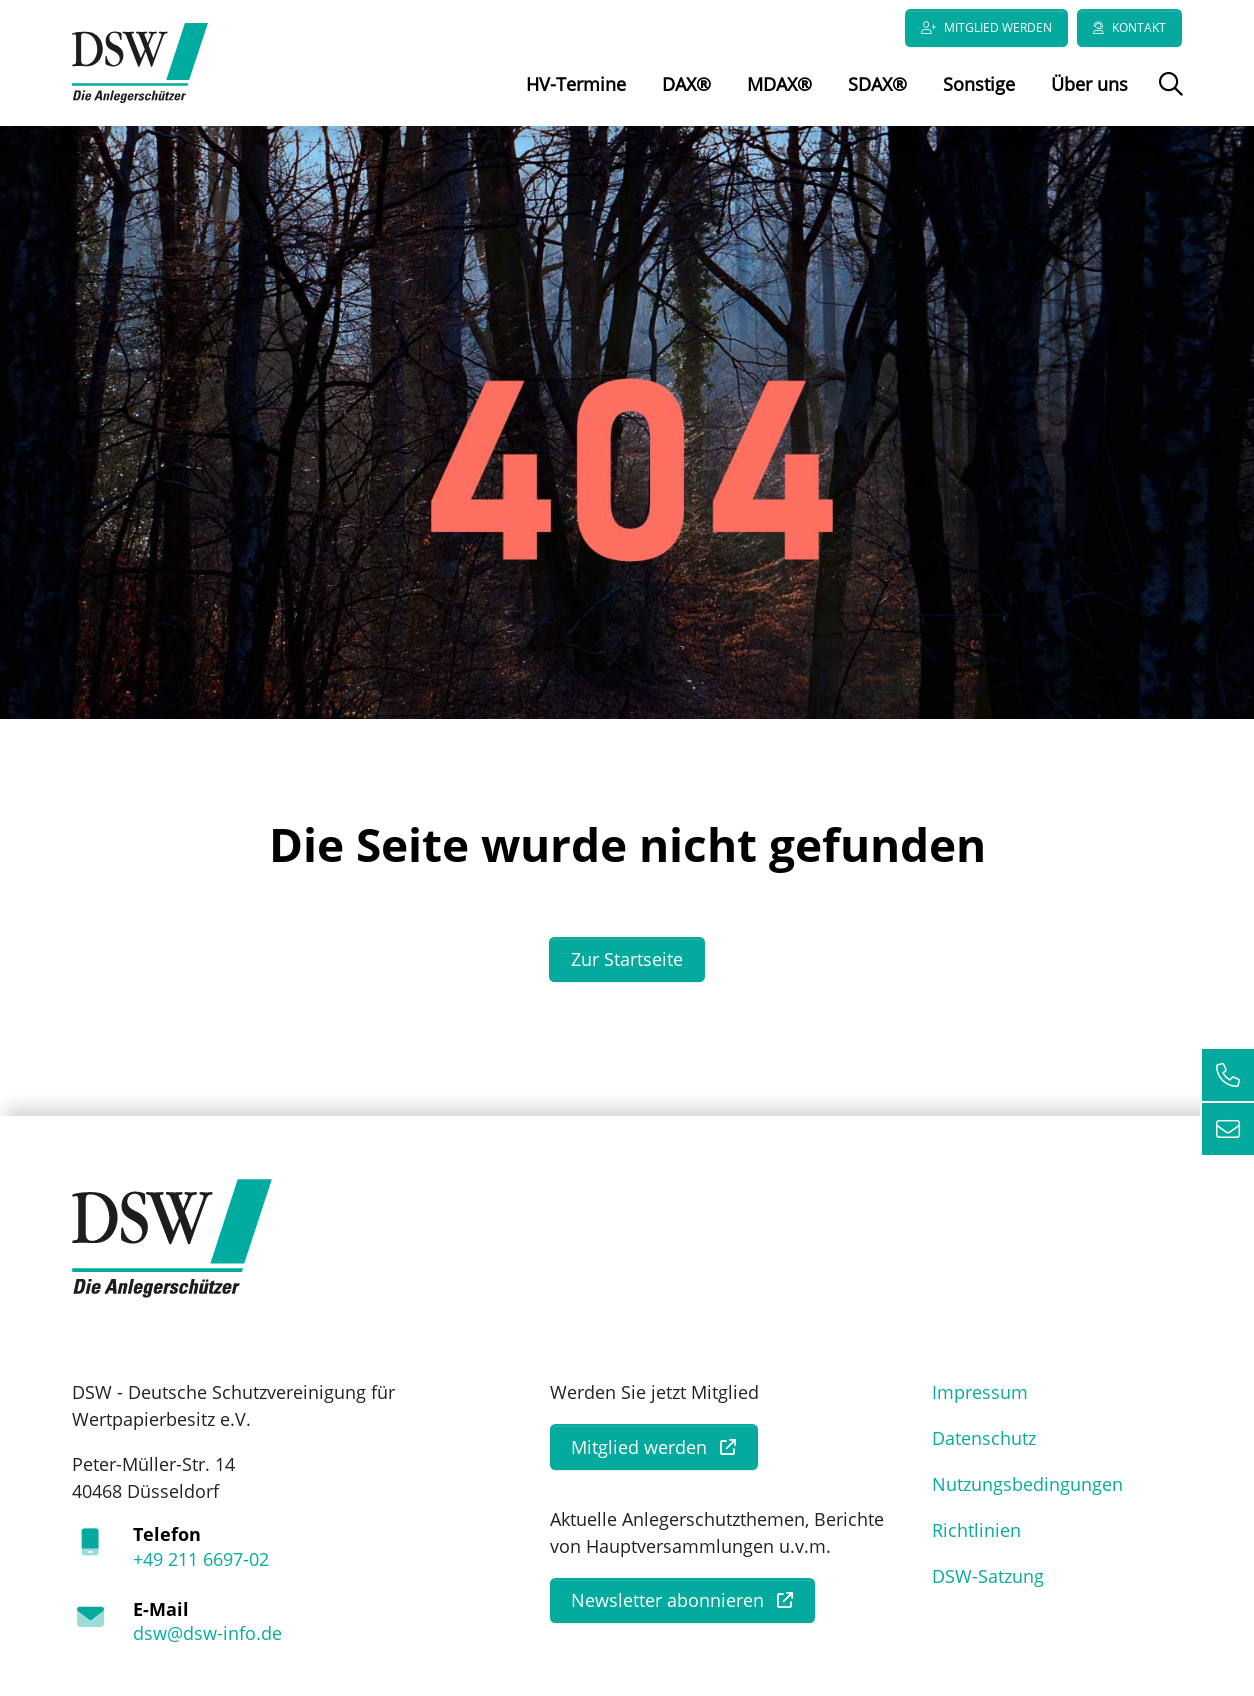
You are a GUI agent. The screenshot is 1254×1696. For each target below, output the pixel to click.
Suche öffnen (1168, 98)
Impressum (980, 1392)
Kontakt (1139, 27)
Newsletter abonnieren (667, 1600)
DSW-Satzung (988, 1576)
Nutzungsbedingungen (1027, 1484)
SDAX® (877, 84)
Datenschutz (984, 1438)
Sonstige (979, 84)
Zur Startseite (627, 959)
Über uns (1089, 84)
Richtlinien (976, 1530)
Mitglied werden (998, 27)
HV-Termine (576, 84)
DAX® (686, 84)
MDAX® (779, 84)
